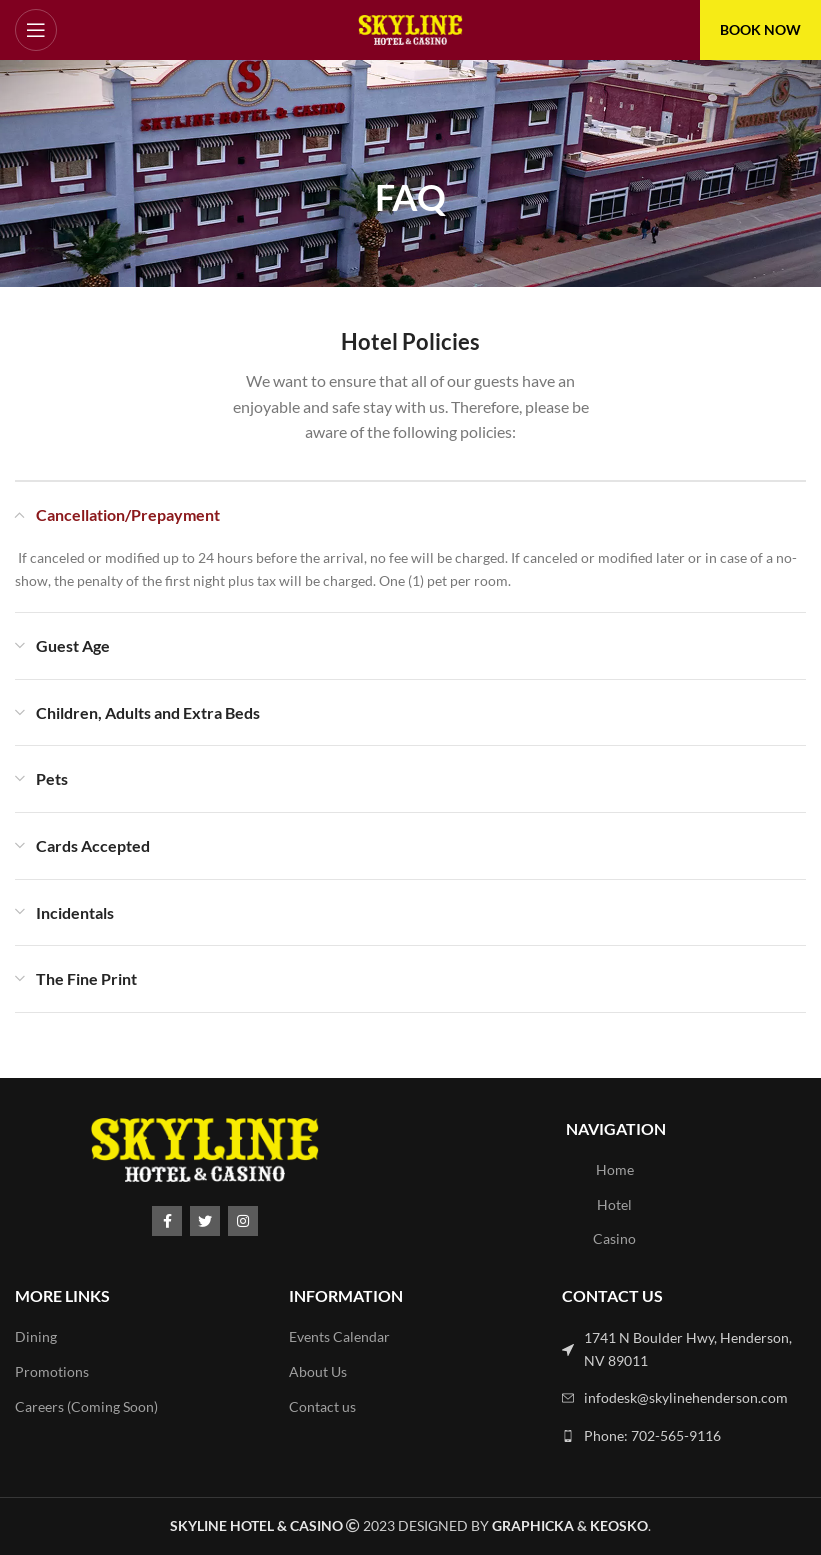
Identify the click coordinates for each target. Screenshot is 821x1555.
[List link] (684, 1349)
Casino (614, 1238)
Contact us (322, 1406)
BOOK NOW (760, 29)
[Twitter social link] (205, 1221)
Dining (36, 1336)
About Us (318, 1371)
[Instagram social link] (243, 1221)
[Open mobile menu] (36, 30)
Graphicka (533, 1525)
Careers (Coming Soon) (86, 1406)
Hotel (614, 1204)
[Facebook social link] (167, 1221)
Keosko (619, 1525)
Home (615, 1169)
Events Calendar (339, 1336)
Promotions (52, 1371)
